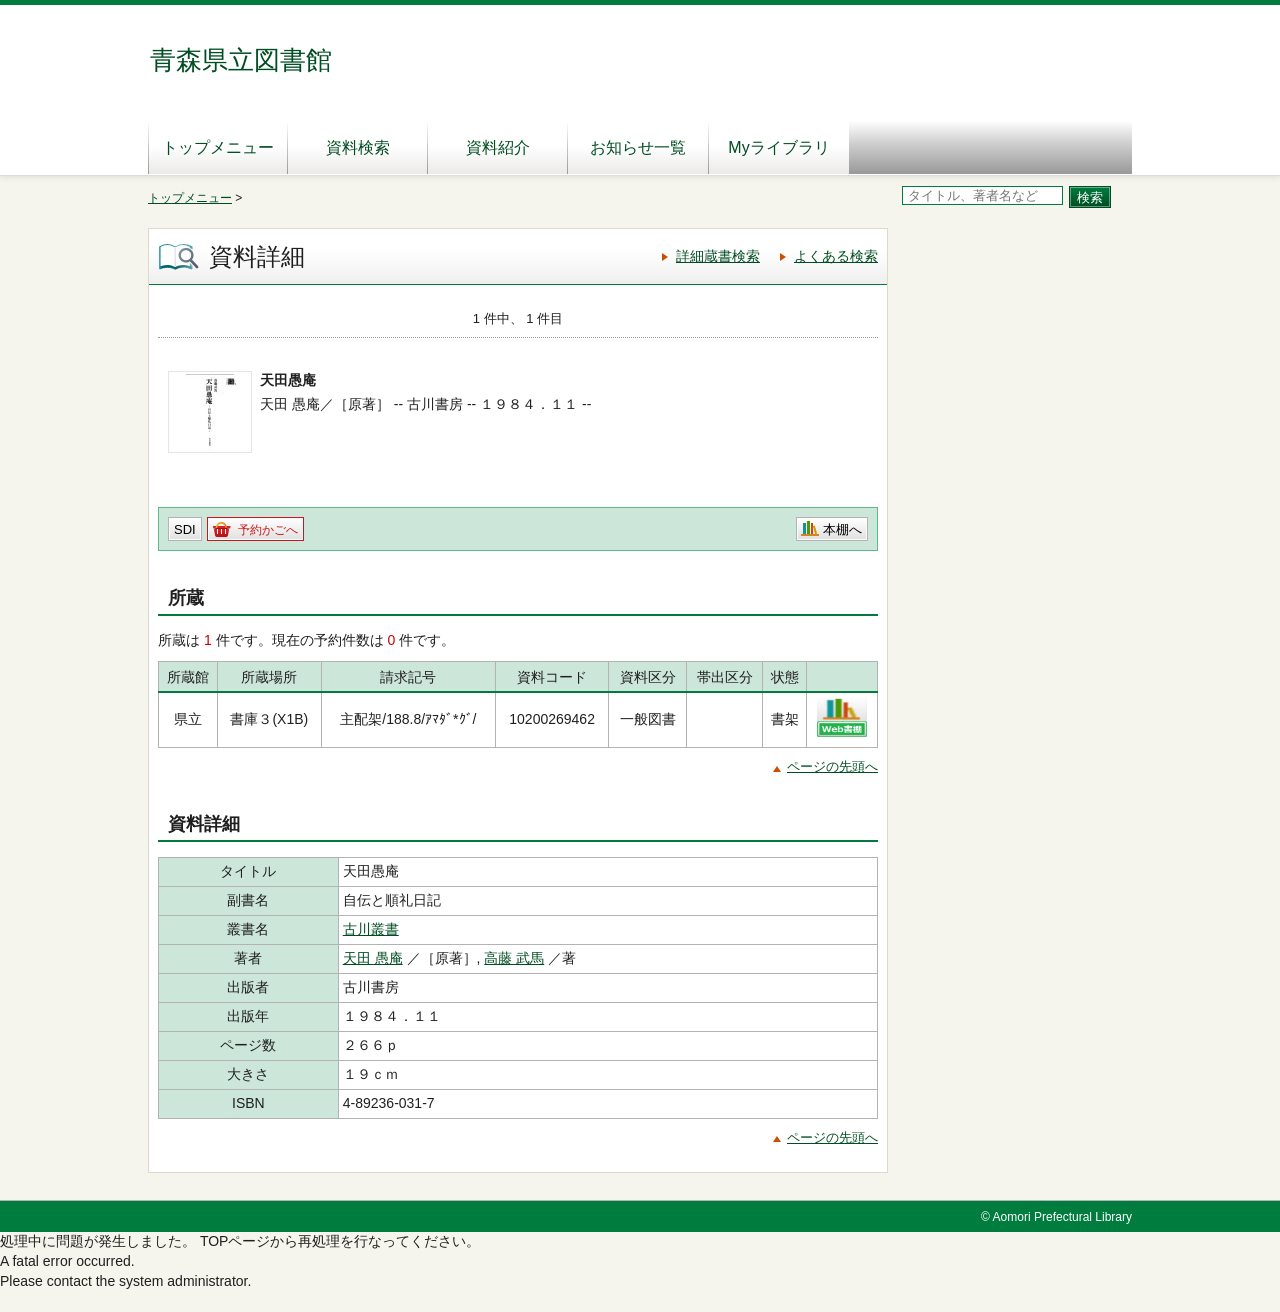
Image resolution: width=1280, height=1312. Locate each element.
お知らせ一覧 (638, 147)
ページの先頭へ (832, 766)
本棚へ (842, 529)
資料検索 (358, 147)
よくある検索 (836, 256)
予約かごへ (268, 530)
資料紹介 (498, 147)
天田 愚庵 (373, 958)
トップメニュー (218, 147)
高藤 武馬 (514, 958)
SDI (185, 529)
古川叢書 (371, 929)
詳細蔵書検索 (718, 256)
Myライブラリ (778, 147)
